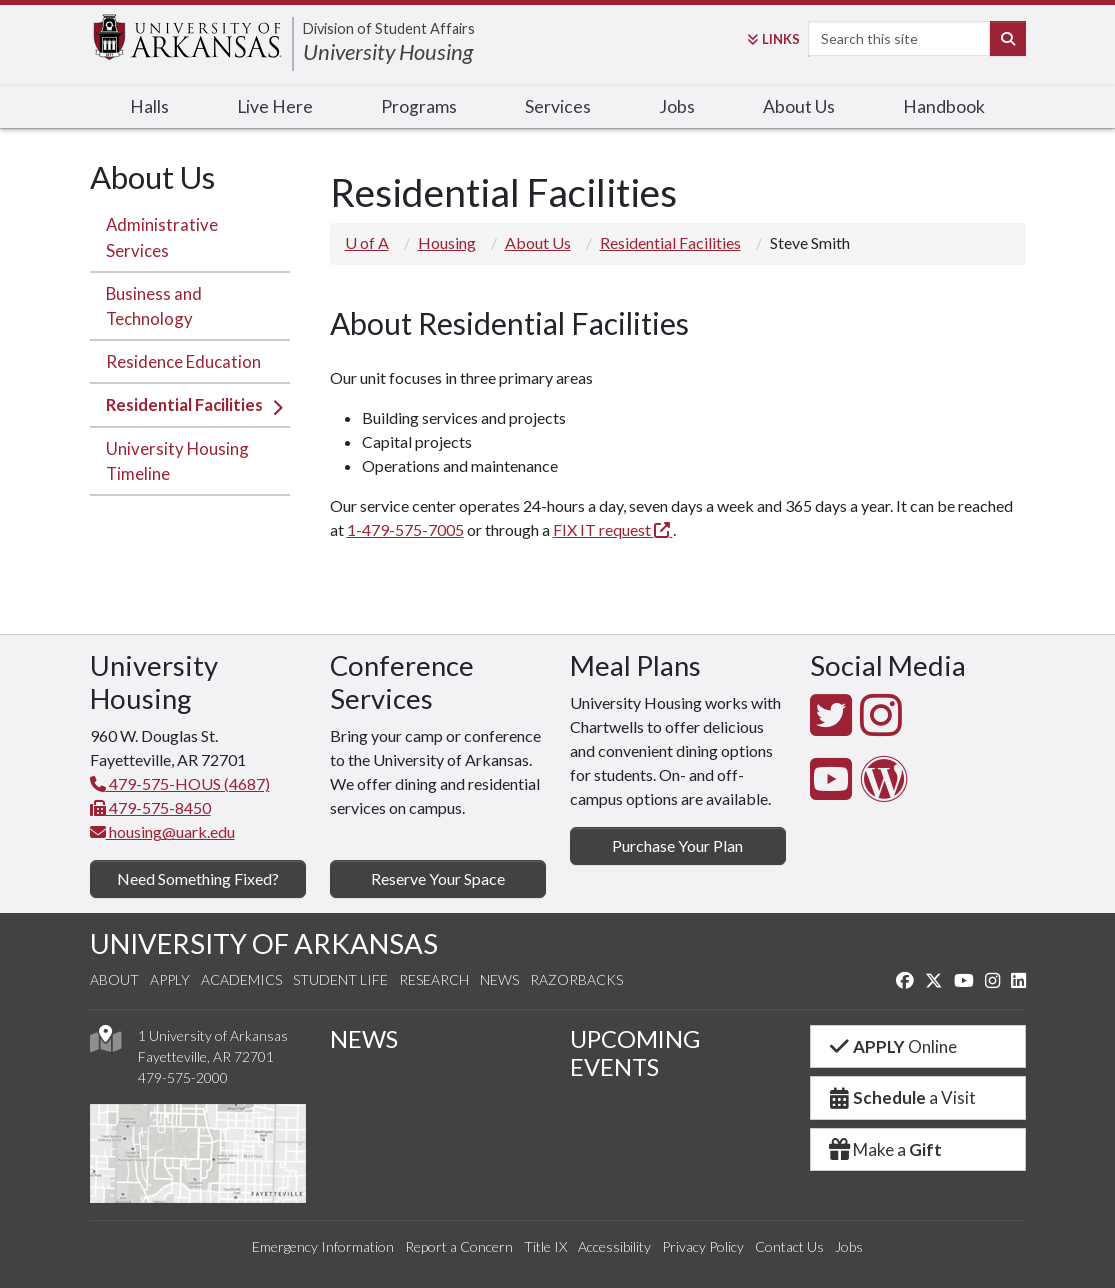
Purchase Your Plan (677, 845)
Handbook (944, 106)
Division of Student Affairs (389, 28)
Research (434, 979)
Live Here (275, 106)
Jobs (677, 106)
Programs (419, 106)
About (114, 979)
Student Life (340, 979)
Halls (149, 106)
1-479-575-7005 (405, 529)
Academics (241, 979)
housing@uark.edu (162, 831)
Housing (447, 242)
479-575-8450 (150, 807)
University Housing (388, 51)
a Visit (902, 1097)
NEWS (364, 1039)
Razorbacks (576, 979)
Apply (170, 979)
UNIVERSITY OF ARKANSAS (264, 943)
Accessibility (614, 1246)
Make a (885, 1149)
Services (558, 106)
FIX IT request (613, 529)
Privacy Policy (703, 1246)
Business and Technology (154, 306)
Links (773, 39)
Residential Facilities (184, 404)
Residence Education (183, 361)
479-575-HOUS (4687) (180, 783)
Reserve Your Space (438, 878)
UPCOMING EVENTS (635, 1053)
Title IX (545, 1246)
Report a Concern (459, 1246)
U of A (367, 242)
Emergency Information (323, 1246)
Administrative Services (162, 237)
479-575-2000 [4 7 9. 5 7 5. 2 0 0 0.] (183, 1077)
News (499, 979)
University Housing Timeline (177, 461)
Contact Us (789, 1246)
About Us (799, 106)
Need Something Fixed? (198, 878)
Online (892, 1046)
